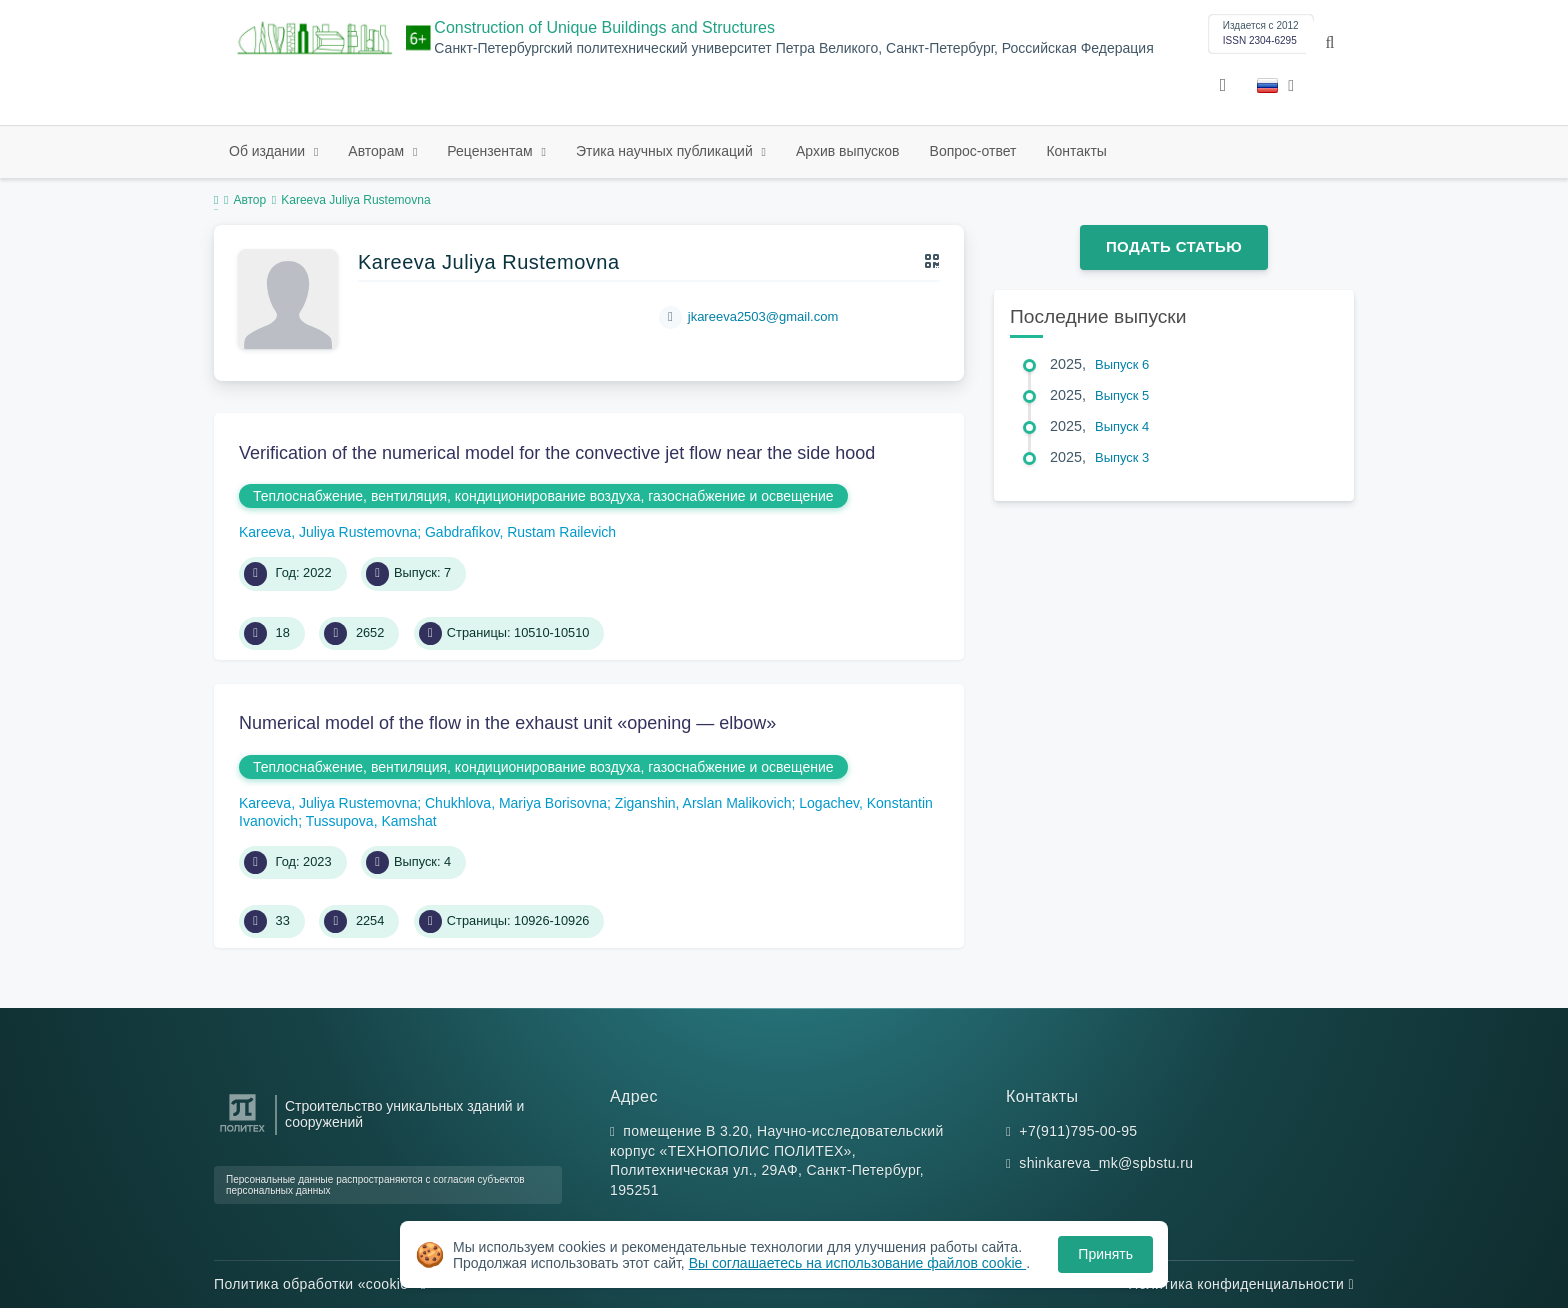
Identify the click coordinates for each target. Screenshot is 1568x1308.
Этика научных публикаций (666, 151)
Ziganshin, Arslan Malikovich (703, 803)
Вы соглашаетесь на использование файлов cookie (858, 1263)
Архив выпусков (848, 151)
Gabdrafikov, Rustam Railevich (520, 532)
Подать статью (1174, 246)
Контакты (1076, 151)
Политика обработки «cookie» (320, 1284)
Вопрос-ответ (973, 151)
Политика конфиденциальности (1241, 1284)
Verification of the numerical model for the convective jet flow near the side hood (557, 453)
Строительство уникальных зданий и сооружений (404, 1114)
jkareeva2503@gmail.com (763, 316)
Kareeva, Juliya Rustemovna (328, 532)
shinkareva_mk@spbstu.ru (1106, 1163)
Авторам (378, 151)
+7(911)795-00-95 (1078, 1131)
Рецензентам (491, 151)
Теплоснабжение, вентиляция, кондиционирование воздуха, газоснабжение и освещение (543, 496)
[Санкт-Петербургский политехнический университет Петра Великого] (242, 1132)
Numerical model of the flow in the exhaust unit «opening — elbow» (507, 723)
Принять (1105, 1254)
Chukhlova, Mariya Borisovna (516, 803)
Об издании (269, 151)
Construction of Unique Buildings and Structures (604, 27)
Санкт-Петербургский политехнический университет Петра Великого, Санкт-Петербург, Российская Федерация (793, 48)
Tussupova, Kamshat (371, 821)
